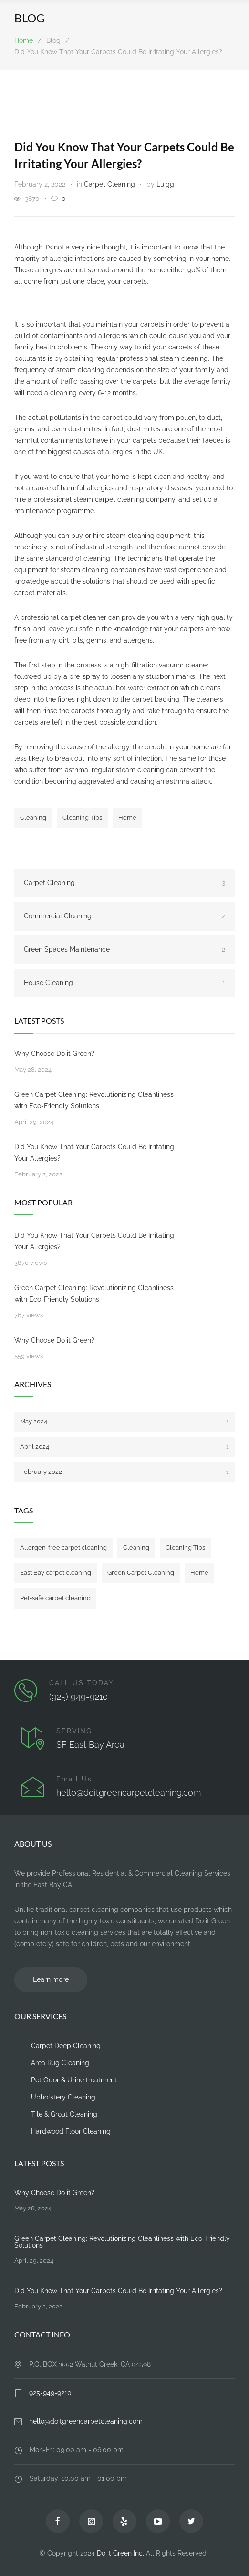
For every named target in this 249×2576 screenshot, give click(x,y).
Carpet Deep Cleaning (66, 2045)
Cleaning (33, 817)
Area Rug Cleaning (60, 2063)
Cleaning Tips (82, 817)
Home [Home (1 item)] (199, 1572)
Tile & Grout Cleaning (64, 2114)
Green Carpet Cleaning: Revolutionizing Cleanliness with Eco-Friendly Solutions (94, 1100)
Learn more (51, 1979)
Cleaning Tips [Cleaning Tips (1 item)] (185, 1547)
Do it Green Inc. (120, 2553)
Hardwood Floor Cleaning (71, 2131)
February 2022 (124, 1472)
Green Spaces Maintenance (124, 949)
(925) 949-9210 (78, 1696)
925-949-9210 (50, 2393)
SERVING (74, 1731)
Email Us (74, 1779)
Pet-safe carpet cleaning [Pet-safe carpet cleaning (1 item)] (55, 1597)
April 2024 (124, 1447)
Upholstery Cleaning (63, 2097)
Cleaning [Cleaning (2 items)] (136, 1547)
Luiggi (166, 184)
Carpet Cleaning (109, 184)
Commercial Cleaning (124, 916)
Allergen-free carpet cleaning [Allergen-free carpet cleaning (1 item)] (63, 1547)
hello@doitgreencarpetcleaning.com (128, 1793)
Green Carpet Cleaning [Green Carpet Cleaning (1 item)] (140, 1572)
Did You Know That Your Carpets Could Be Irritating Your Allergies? (94, 1152)
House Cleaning (124, 982)
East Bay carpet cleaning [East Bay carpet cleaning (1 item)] (55, 1572)
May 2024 (124, 1421)
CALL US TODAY (81, 1683)
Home (23, 40)
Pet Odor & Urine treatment (74, 2080)
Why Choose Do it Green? (54, 1053)
